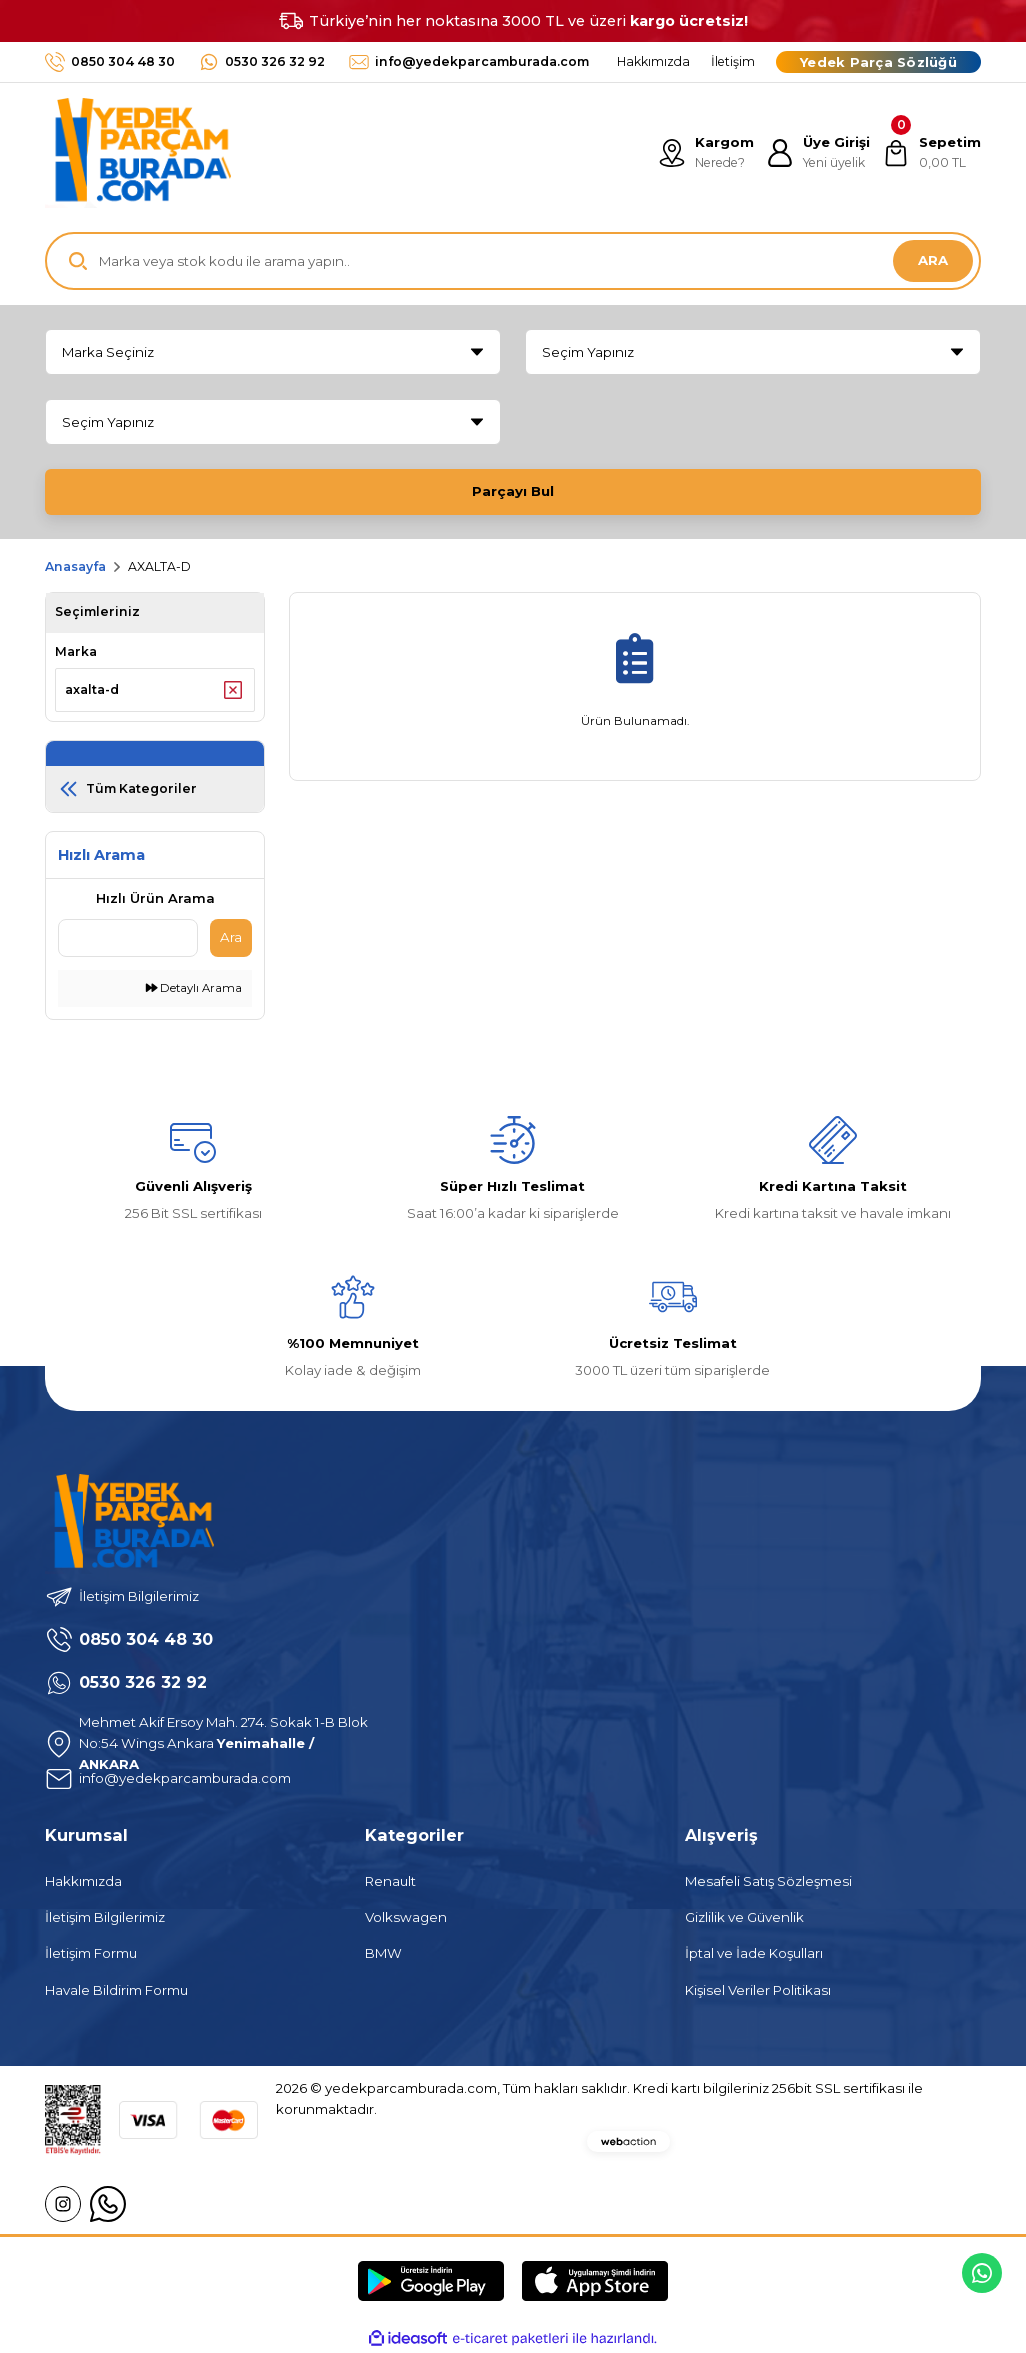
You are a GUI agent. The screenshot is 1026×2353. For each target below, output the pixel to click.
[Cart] (931, 153)
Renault (390, 1881)
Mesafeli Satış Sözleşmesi (768, 1881)
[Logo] (138, 153)
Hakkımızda (83, 1881)
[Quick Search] (128, 938)
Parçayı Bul (513, 491)
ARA (933, 260)
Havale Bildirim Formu (116, 1990)
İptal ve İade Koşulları (754, 1953)
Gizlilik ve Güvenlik (744, 1917)
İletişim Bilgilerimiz (105, 1917)
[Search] (513, 261)
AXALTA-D (159, 566)
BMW (383, 1953)
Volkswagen (406, 1917)
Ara (231, 937)
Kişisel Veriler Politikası (758, 1990)
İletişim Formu (91, 1953)
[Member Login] (818, 153)
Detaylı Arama (194, 988)
